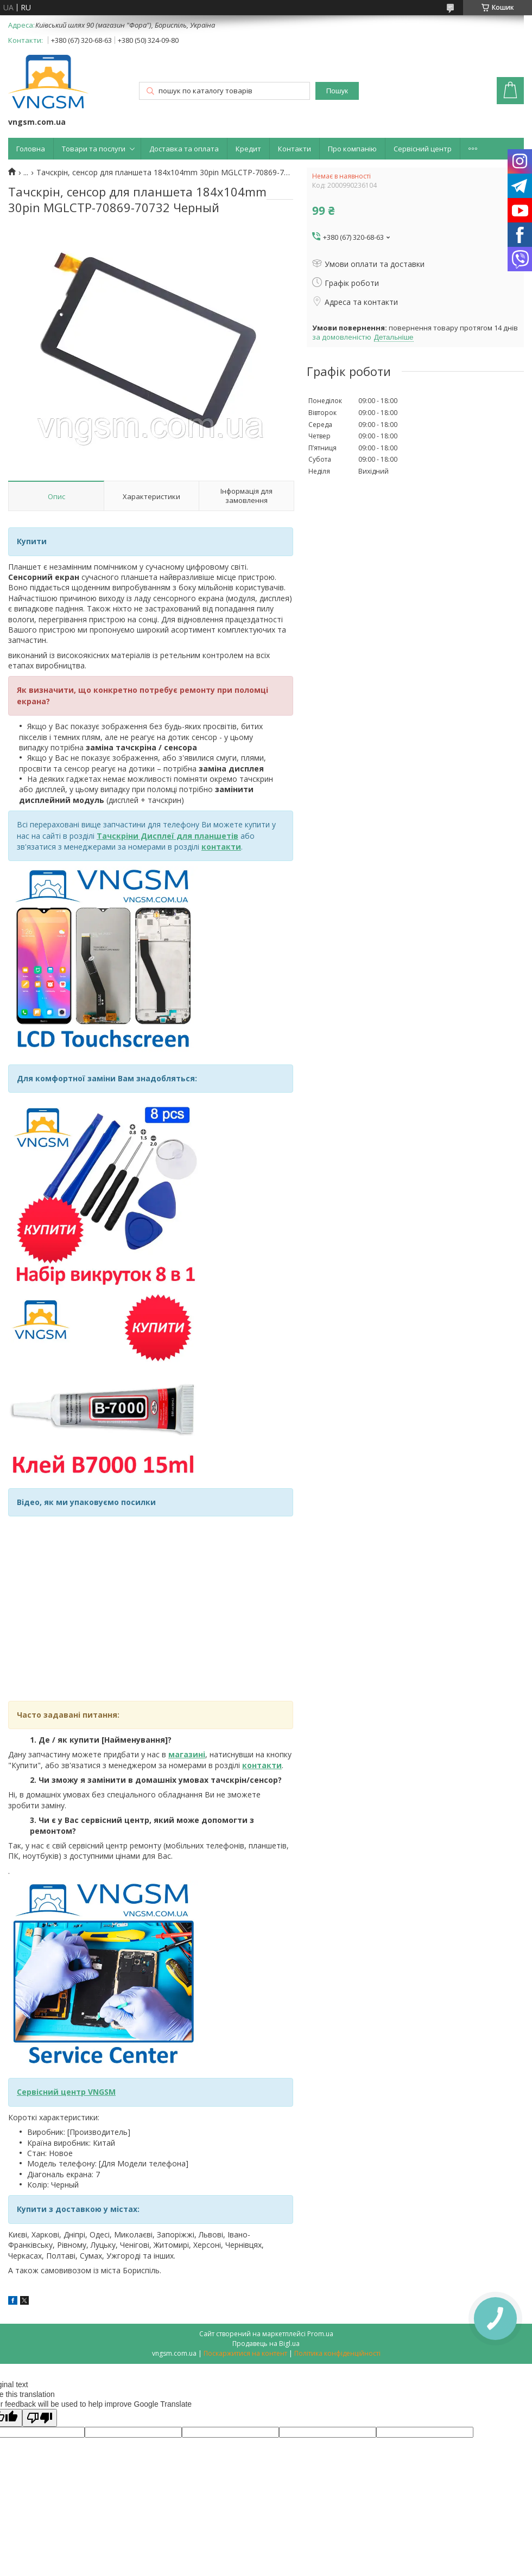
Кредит (248, 149)
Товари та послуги (93, 149)
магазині (186, 1754)
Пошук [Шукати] (337, 91)
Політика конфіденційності (337, 2353)
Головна (30, 149)
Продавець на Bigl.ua (266, 2343)
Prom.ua (320, 2333)
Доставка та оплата (184, 149)
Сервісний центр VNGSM (66, 2092)
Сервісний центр (423, 149)
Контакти (294, 149)
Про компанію (352, 149)
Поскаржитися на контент (245, 2353)
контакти (262, 1765)
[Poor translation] (39, 2418)
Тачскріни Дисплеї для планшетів (167, 836)
